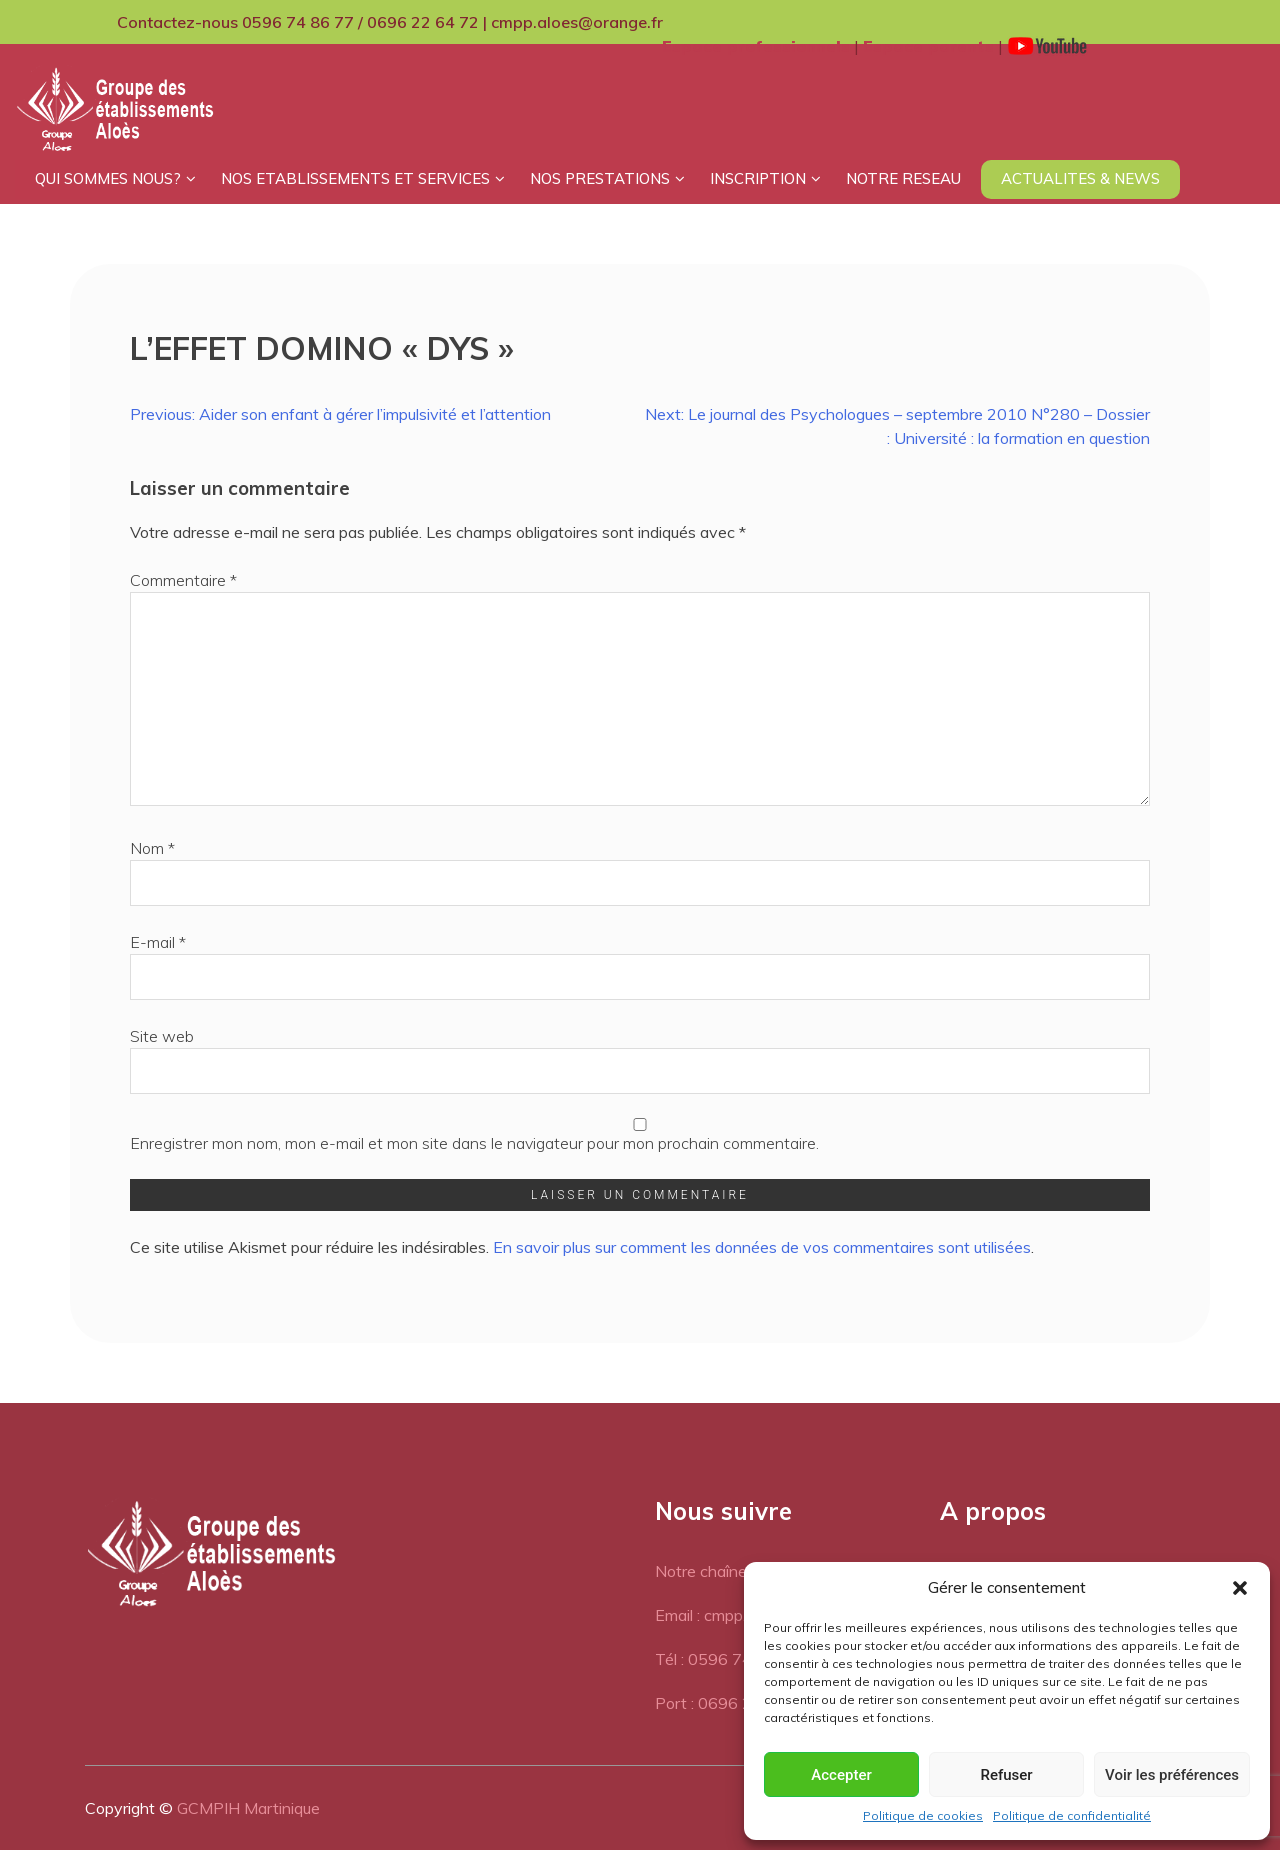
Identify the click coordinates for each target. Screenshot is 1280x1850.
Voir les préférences (1172, 1775)
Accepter (841, 1775)
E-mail (158, 942)
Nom (152, 848)
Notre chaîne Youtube (731, 1571)
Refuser (1006, 1775)
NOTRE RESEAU (903, 178)
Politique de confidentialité (1072, 1815)
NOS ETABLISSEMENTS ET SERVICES (355, 178)
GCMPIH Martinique (248, 1808)
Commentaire (183, 580)
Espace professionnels (756, 46)
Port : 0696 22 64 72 (732, 1703)
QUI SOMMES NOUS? (108, 178)
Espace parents (928, 46)
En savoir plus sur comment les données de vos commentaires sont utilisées (762, 1247)
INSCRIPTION (758, 178)
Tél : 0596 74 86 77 (727, 1659)
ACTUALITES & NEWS (1080, 178)
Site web (162, 1036)
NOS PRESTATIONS (600, 178)
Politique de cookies (923, 1815)
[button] (1240, 1588)
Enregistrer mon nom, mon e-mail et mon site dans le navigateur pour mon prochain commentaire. (474, 1143)
